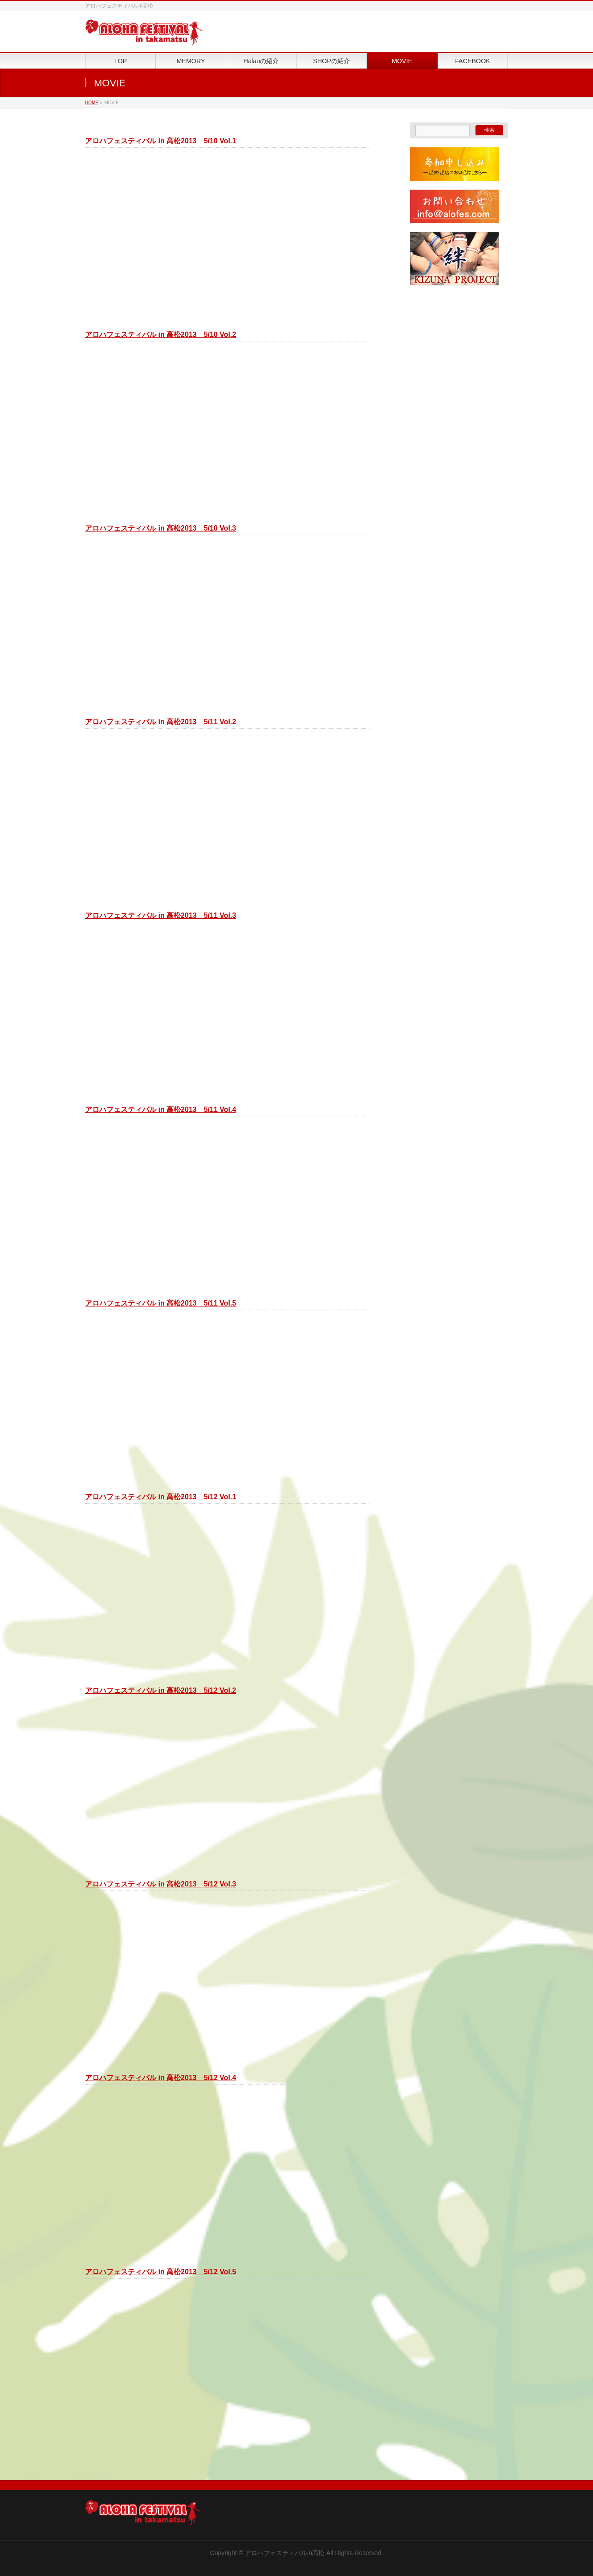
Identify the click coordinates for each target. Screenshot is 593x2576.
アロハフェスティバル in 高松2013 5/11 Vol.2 (160, 722)
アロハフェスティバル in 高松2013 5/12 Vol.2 (160, 1690)
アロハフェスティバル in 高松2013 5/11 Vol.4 (160, 1109)
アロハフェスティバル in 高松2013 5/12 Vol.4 (160, 2077)
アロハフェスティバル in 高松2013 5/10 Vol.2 (160, 334)
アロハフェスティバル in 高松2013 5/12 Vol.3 (160, 1884)
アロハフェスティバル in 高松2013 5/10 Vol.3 (160, 528)
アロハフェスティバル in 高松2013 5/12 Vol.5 (160, 2272)
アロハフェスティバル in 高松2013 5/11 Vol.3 (160, 915)
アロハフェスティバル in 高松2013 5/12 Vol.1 (160, 1497)
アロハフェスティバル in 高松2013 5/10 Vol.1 (160, 141)
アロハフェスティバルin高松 (285, 2552)
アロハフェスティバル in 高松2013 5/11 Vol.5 (160, 1303)
